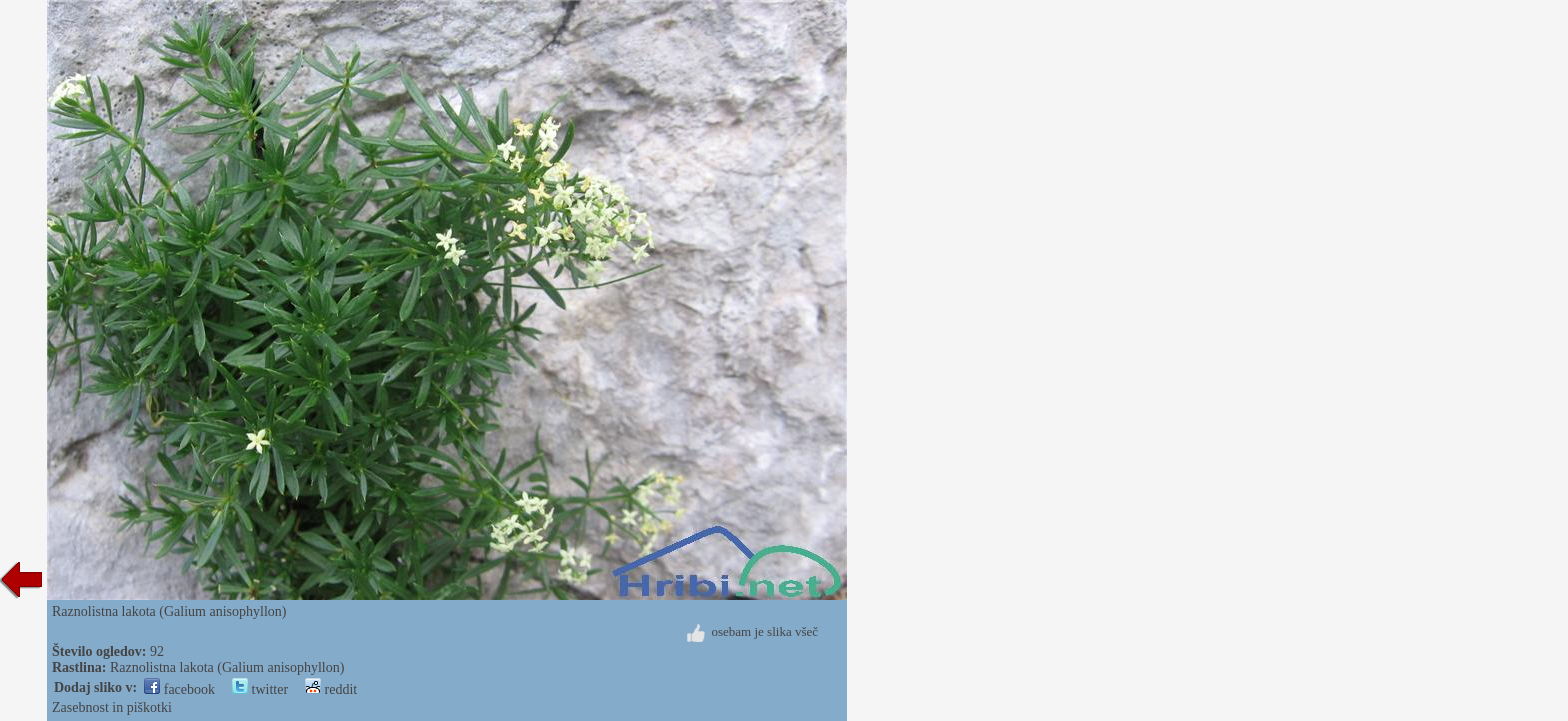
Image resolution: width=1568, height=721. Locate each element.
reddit (331, 689)
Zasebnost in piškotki (112, 707)
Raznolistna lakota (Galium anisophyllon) (227, 667)
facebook (179, 689)
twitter (260, 689)
